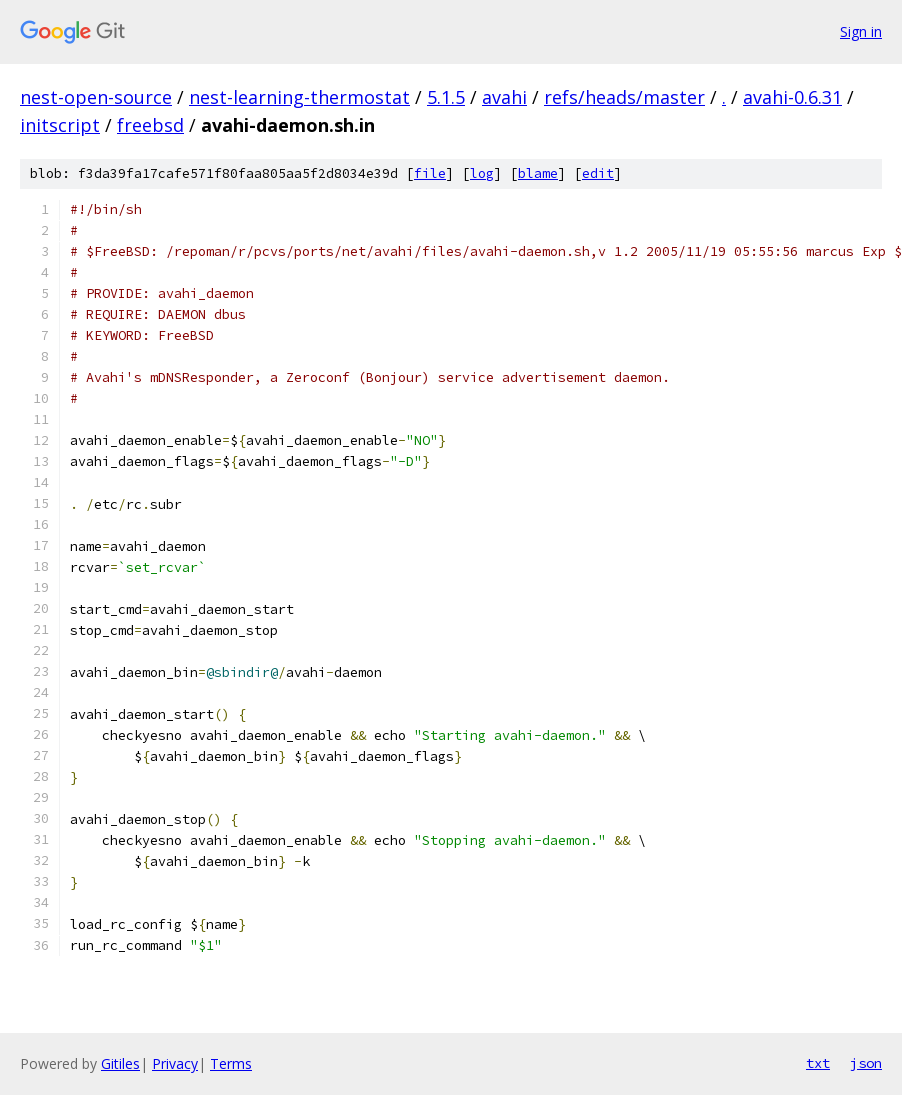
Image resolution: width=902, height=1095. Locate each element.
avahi (504, 97)
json (866, 1063)
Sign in (861, 31)
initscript (60, 125)
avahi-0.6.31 (792, 97)
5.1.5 (446, 97)
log (482, 173)
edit (598, 173)
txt (818, 1063)
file (430, 173)
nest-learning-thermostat (299, 97)
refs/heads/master (624, 97)
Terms (231, 1063)
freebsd (150, 125)
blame (538, 173)
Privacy (175, 1063)
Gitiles (120, 1063)
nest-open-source (96, 97)
